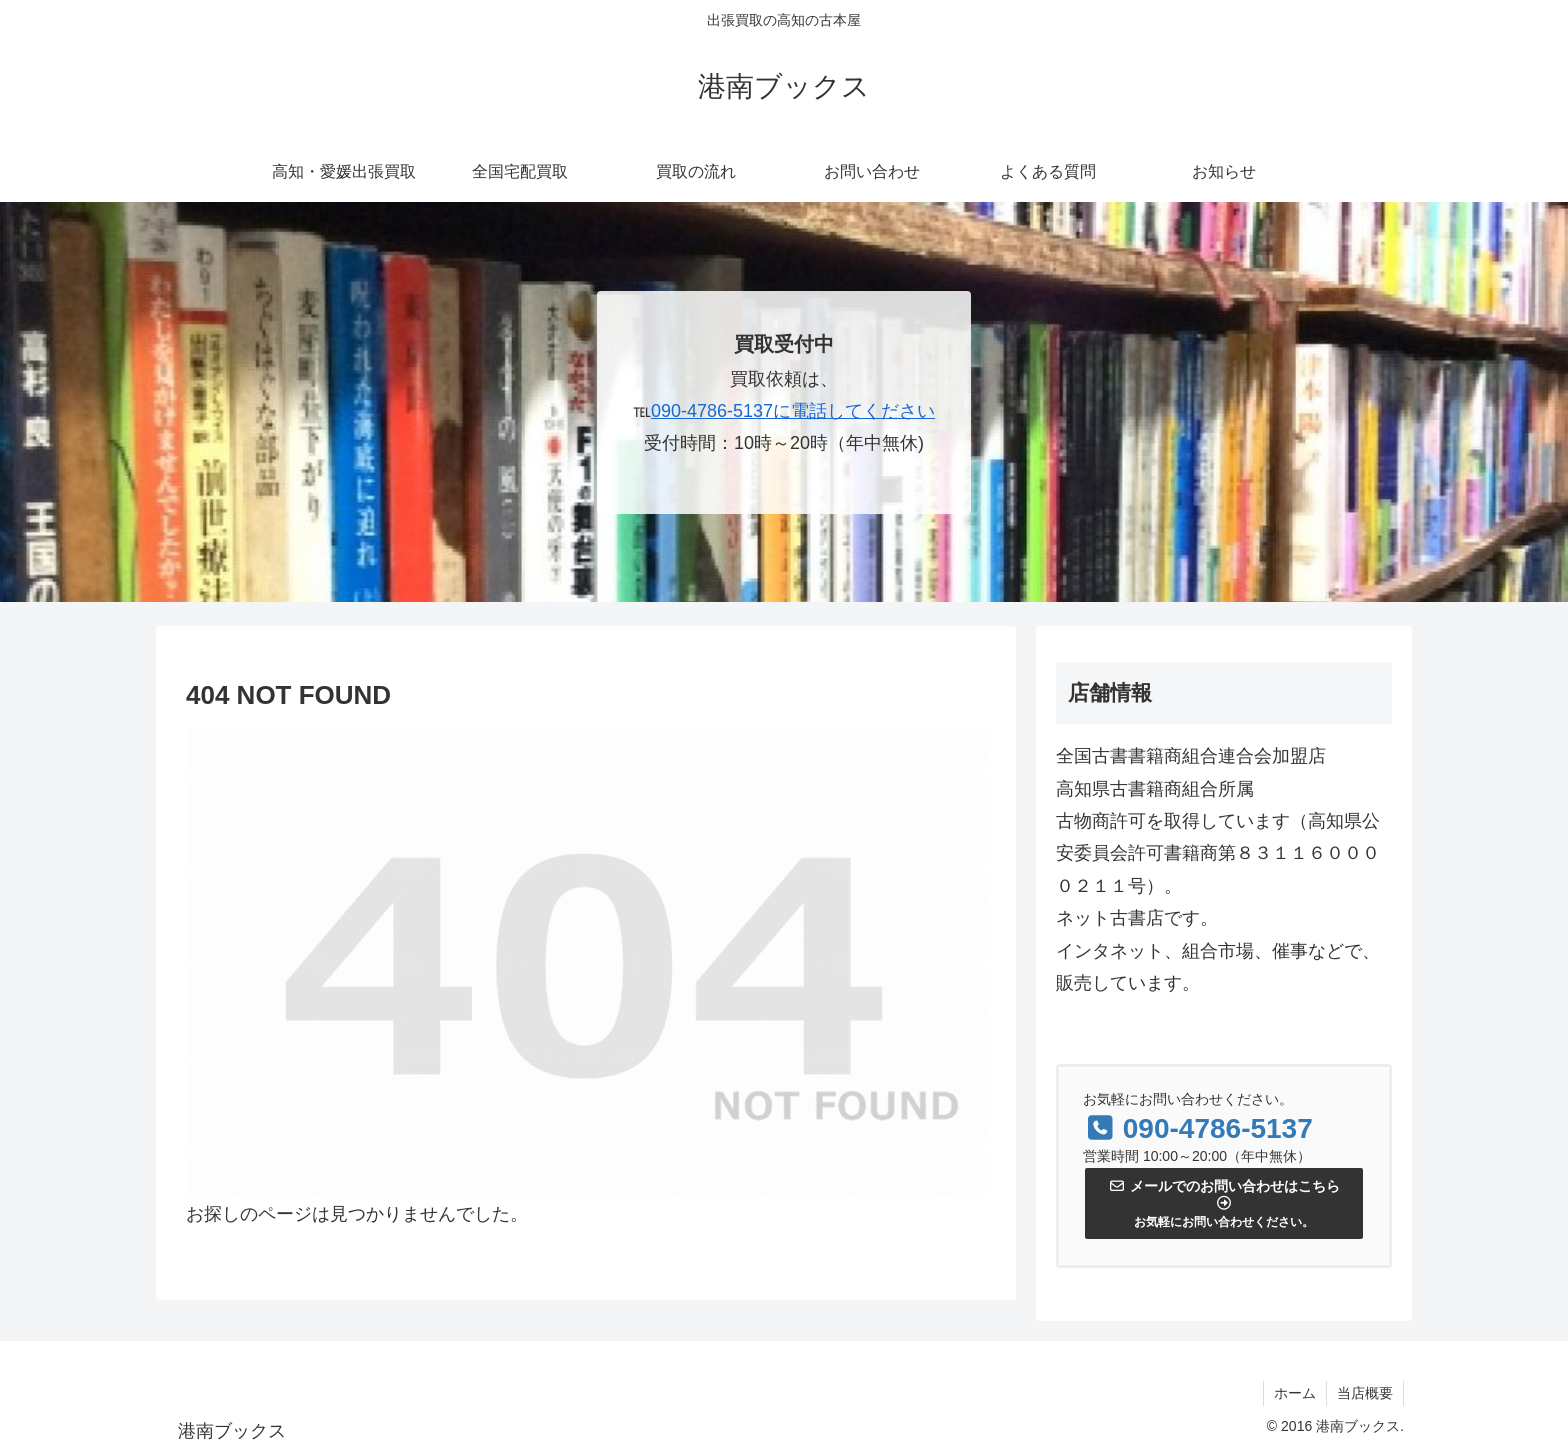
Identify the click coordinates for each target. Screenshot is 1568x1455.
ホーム (1295, 1393)
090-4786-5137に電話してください (793, 411)
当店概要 (1365, 1393)
